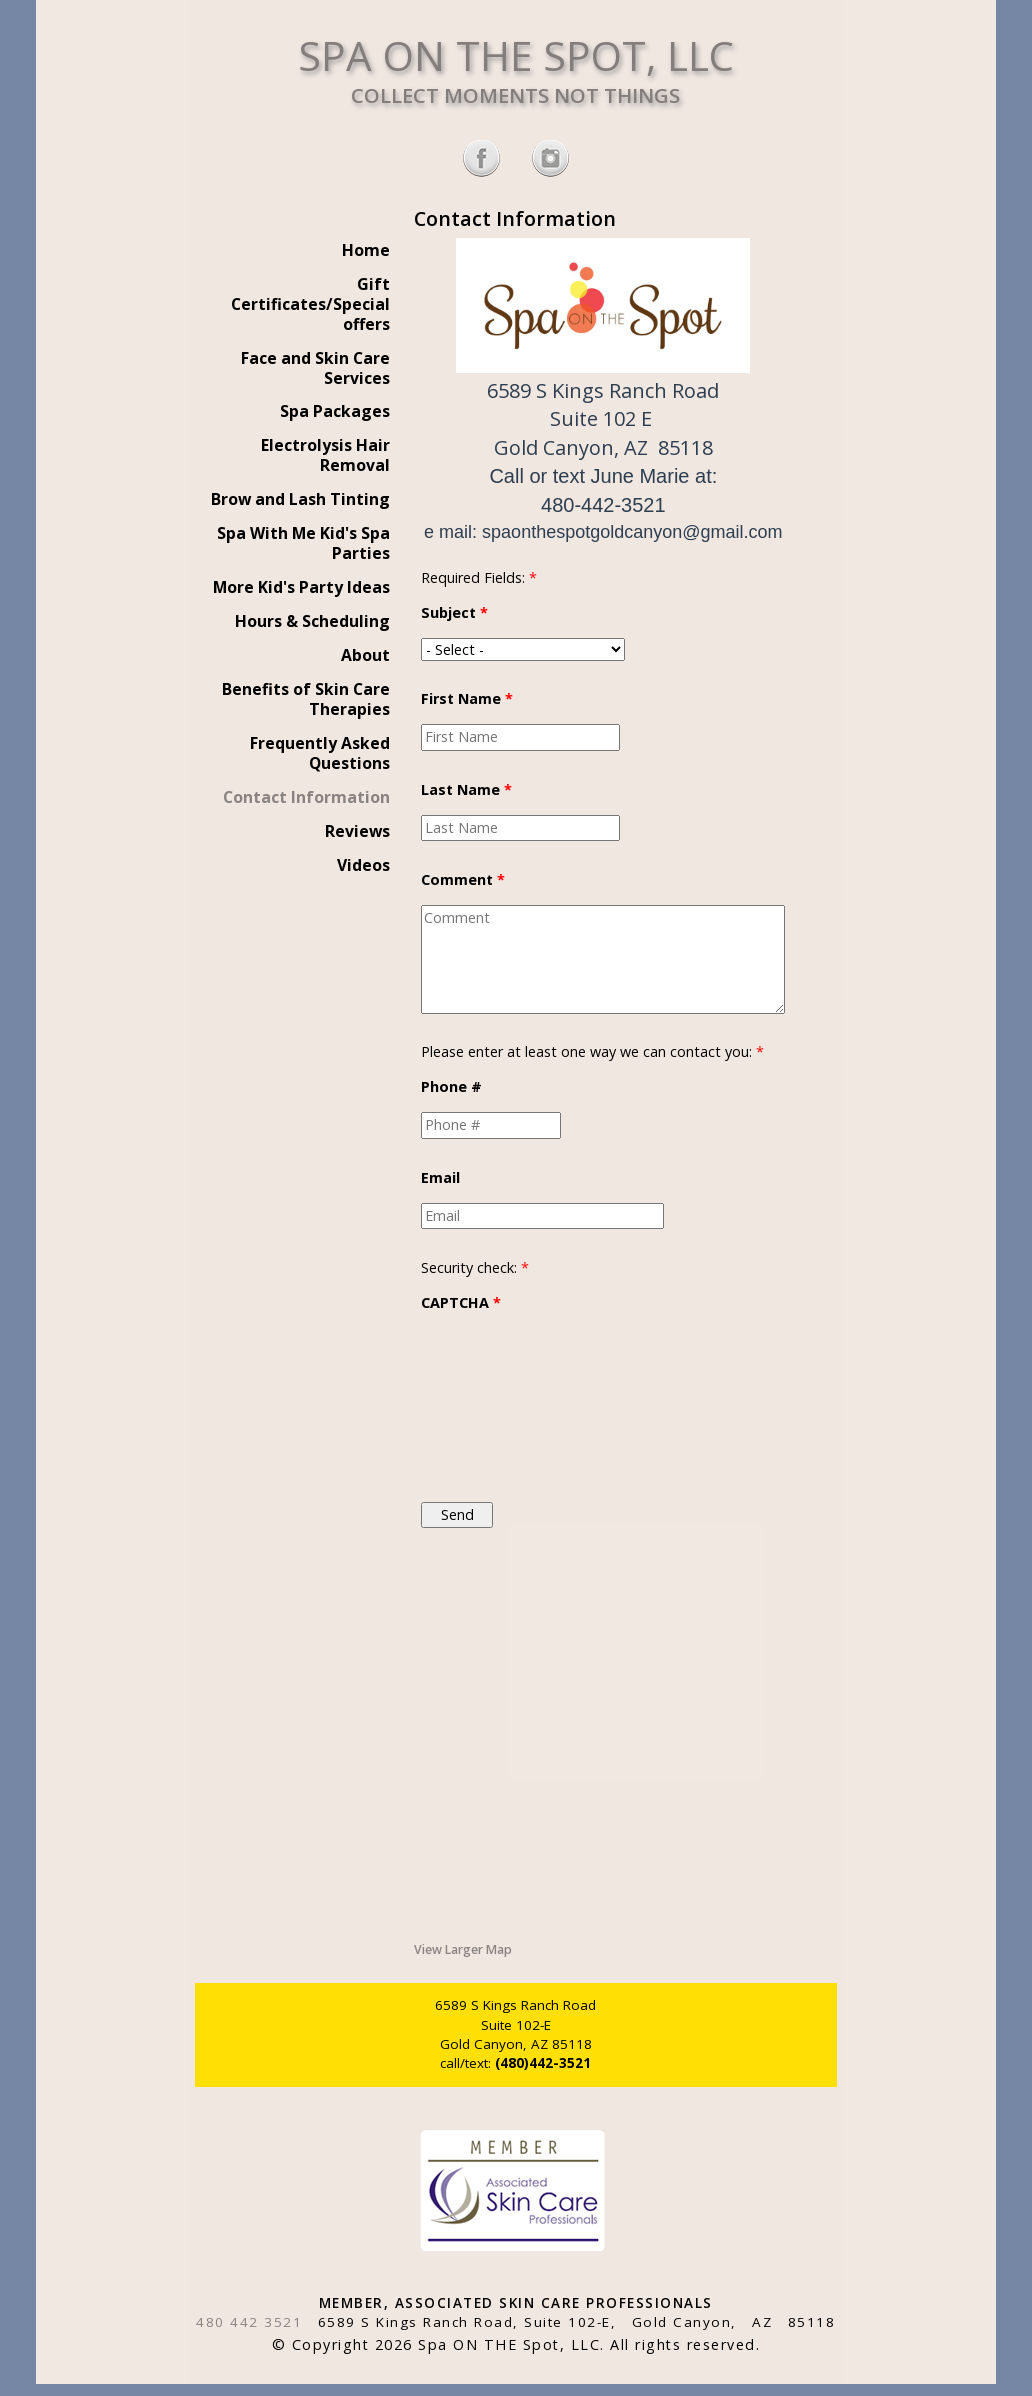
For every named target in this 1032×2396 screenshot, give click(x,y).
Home (366, 250)
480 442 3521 (249, 2322)
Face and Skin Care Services (315, 368)
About (365, 655)
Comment (463, 879)
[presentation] (503, 1400)
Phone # (451, 1086)
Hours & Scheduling (312, 621)
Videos (363, 865)
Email (440, 1177)
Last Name (466, 789)
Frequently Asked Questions (320, 753)
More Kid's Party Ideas (301, 587)
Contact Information (306, 797)
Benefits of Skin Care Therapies (306, 699)
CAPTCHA (461, 1302)
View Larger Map (463, 1949)
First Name (467, 698)
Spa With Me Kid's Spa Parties (303, 543)
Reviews (357, 831)
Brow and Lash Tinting (300, 499)
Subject (454, 612)
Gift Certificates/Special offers (310, 304)
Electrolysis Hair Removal (325, 455)
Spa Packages (335, 411)
